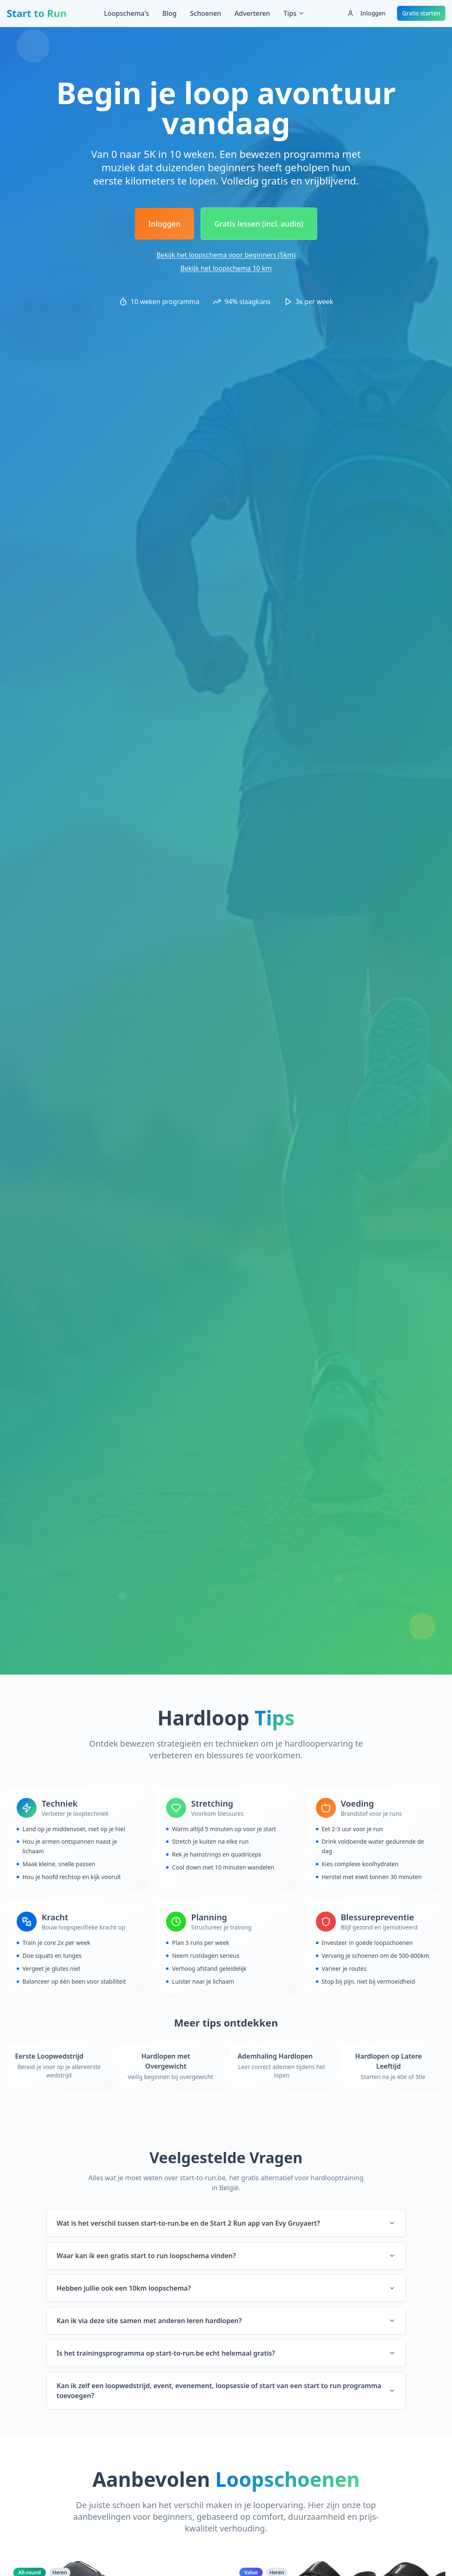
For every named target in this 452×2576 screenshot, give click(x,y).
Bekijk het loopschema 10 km (225, 268)
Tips (294, 13)
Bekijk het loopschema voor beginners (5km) (226, 255)
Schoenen (205, 13)
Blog (169, 13)
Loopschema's (126, 13)
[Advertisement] (226, 52)
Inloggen (366, 13)
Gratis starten (421, 13)
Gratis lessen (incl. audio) (258, 224)
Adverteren (252, 13)
